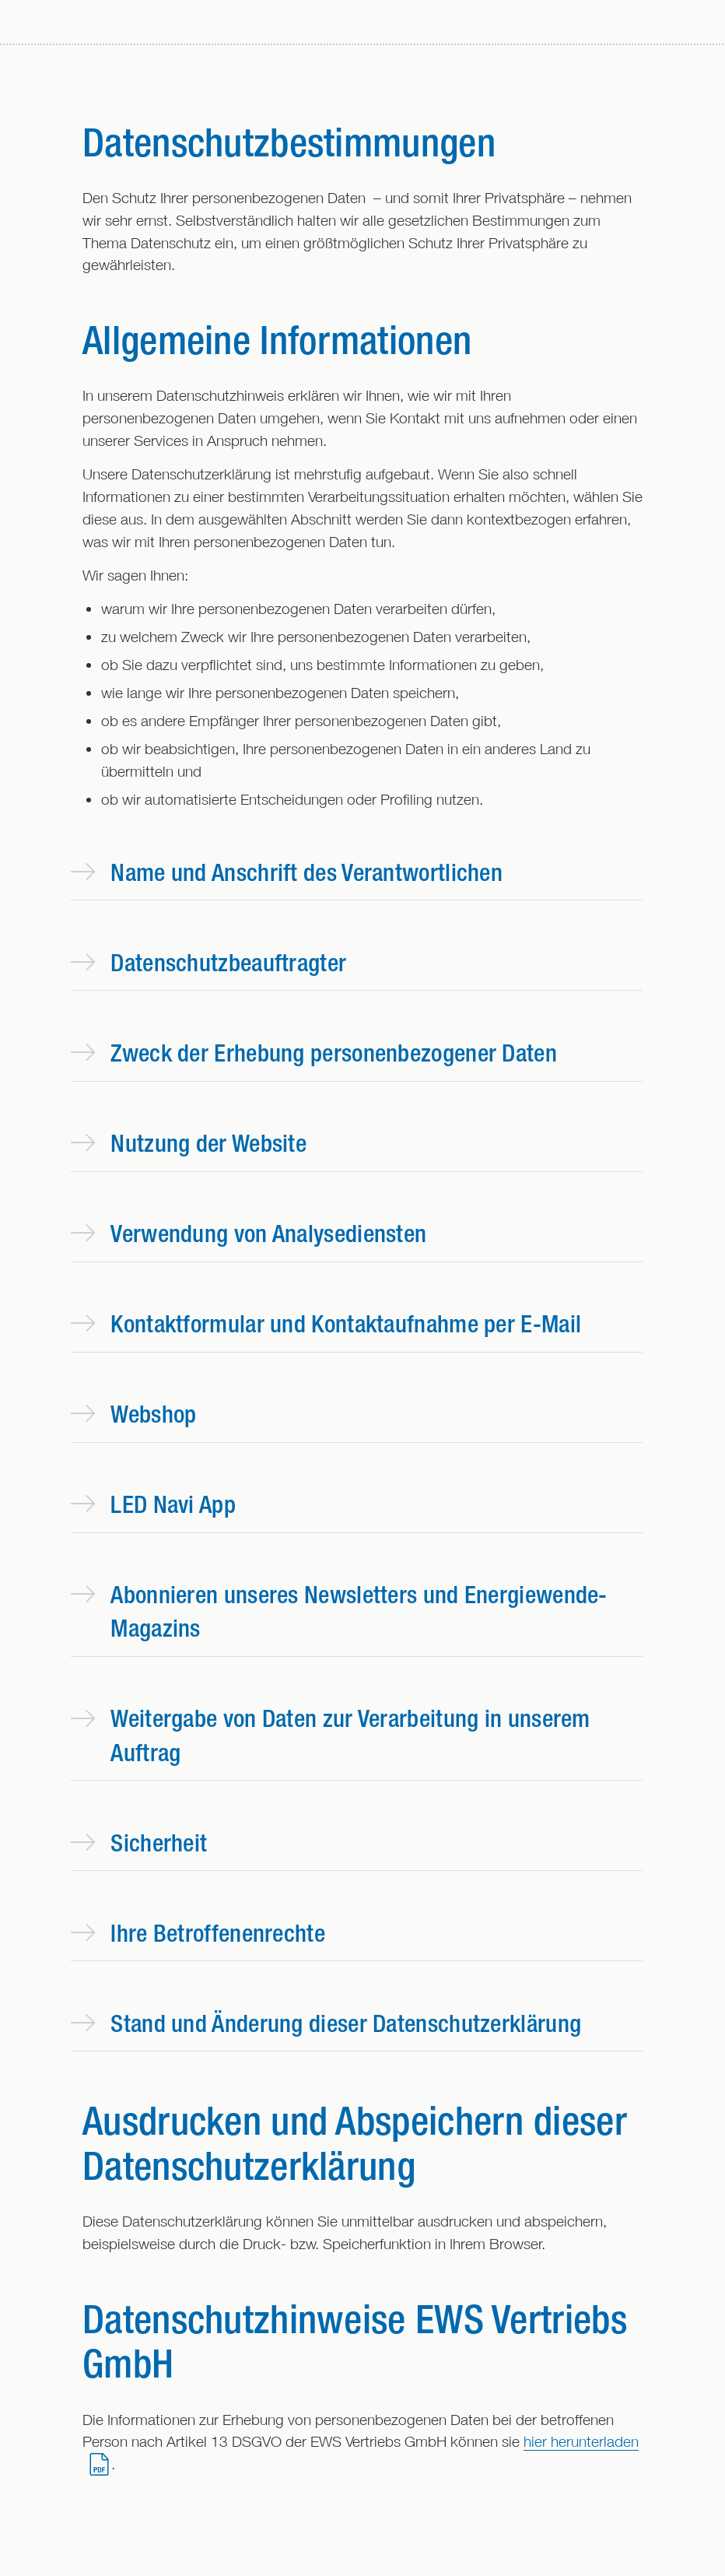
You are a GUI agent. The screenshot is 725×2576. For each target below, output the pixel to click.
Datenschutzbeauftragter (208, 962)
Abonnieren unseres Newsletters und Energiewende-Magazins (339, 1611)
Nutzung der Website (188, 1143)
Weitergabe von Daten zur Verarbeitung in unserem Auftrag (330, 1734)
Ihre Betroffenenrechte (198, 1933)
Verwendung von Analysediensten (248, 1233)
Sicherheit (139, 1842)
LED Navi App (153, 1504)
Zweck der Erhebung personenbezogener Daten (314, 1052)
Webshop (133, 1413)
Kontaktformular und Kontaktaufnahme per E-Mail (326, 1323)
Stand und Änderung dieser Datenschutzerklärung (326, 2023)
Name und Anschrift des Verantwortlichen (287, 872)
